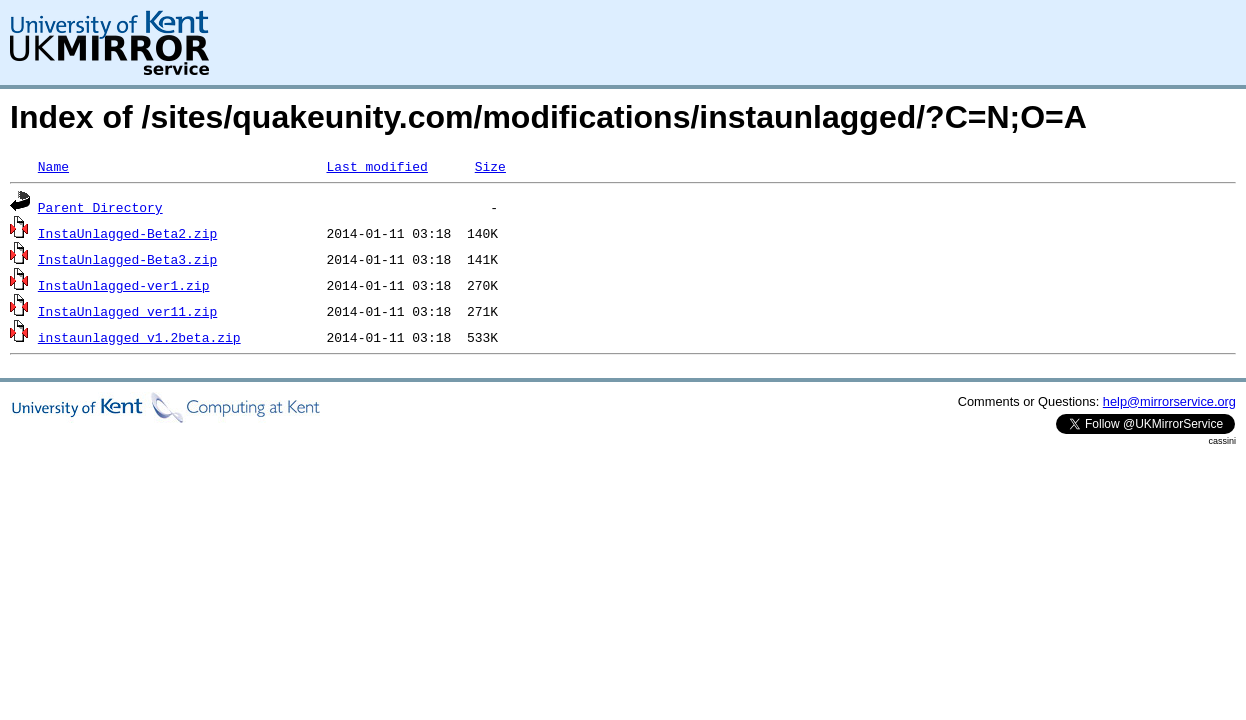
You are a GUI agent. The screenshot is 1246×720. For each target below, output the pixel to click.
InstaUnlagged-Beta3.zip (127, 259)
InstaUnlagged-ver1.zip (124, 285)
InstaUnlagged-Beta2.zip (127, 233)
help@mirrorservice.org (1169, 401)
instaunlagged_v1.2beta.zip (139, 337)
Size (490, 166)
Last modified (376, 166)
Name (53, 166)
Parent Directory (100, 207)
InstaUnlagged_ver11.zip (127, 311)
